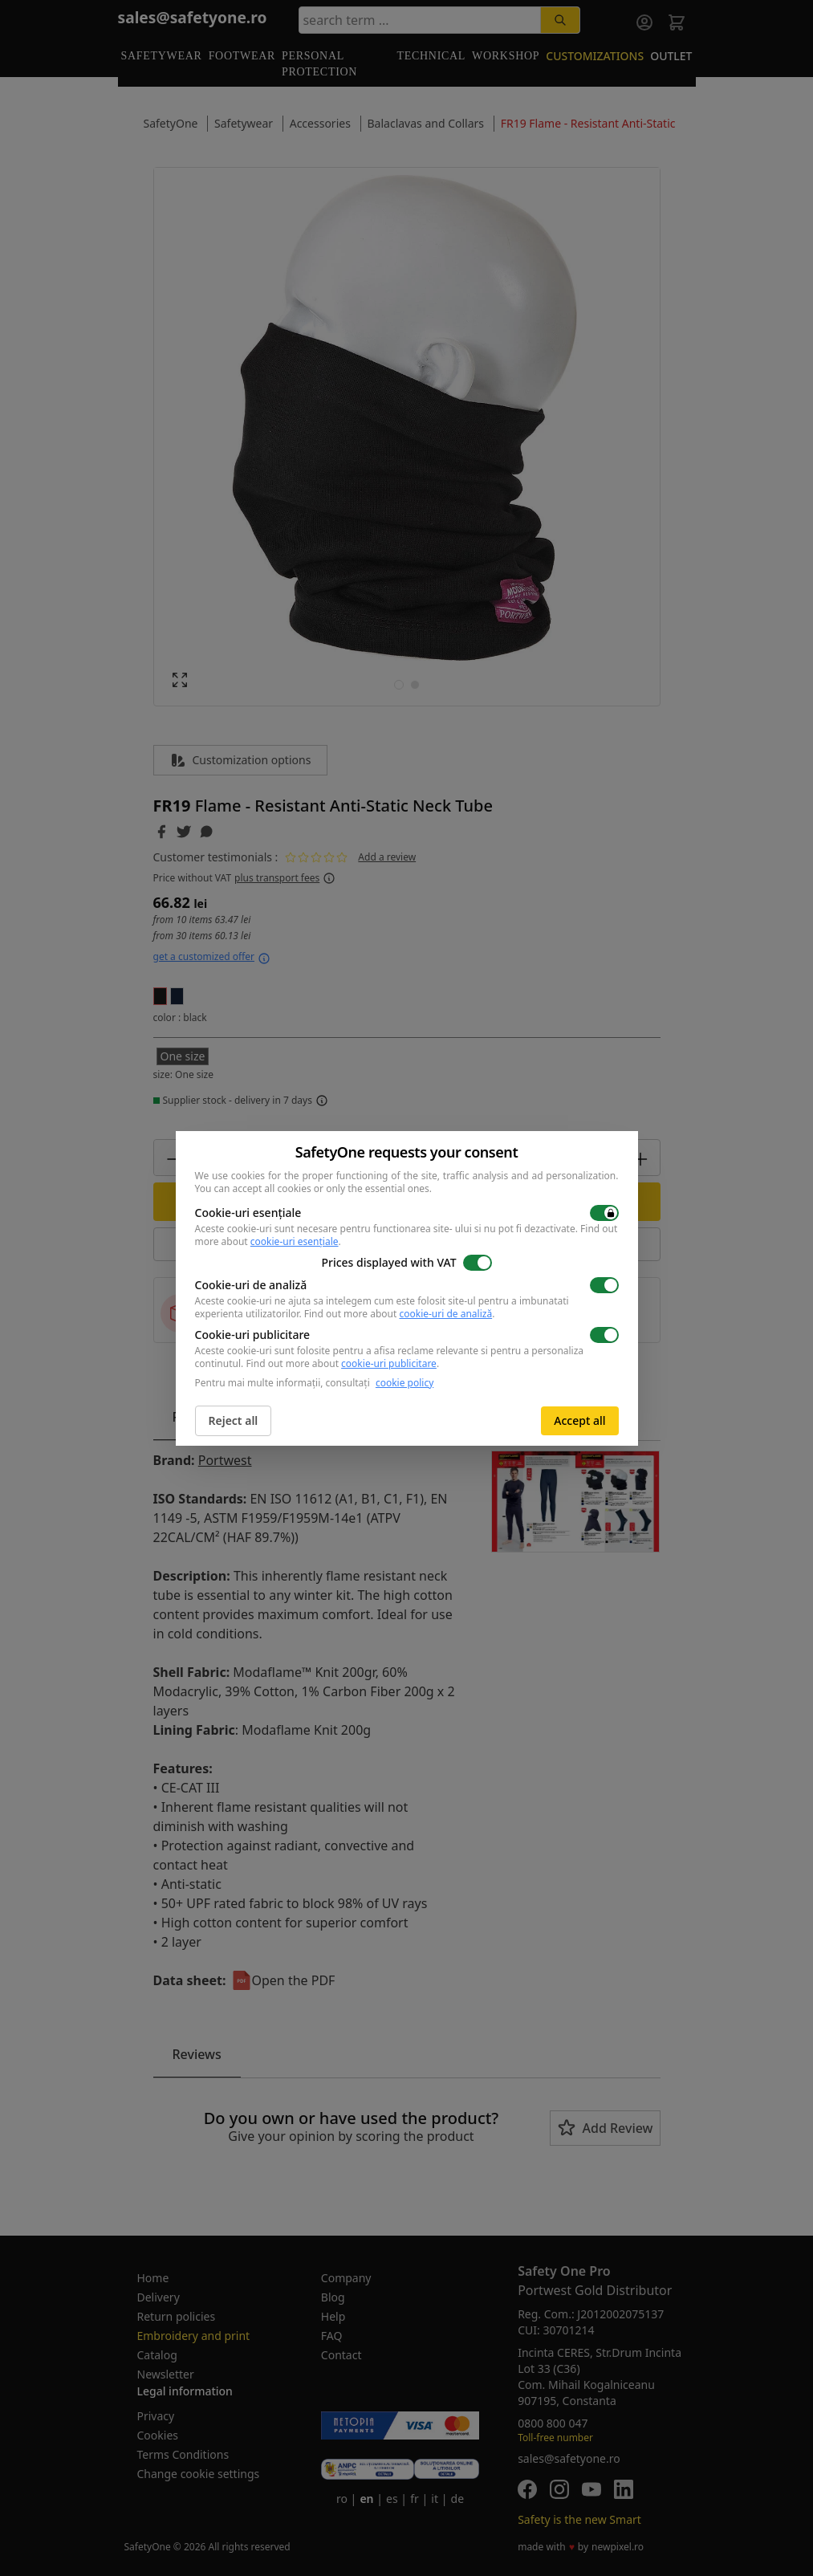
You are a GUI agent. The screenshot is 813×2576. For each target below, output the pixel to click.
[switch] (604, 1213)
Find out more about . (399, 1314)
